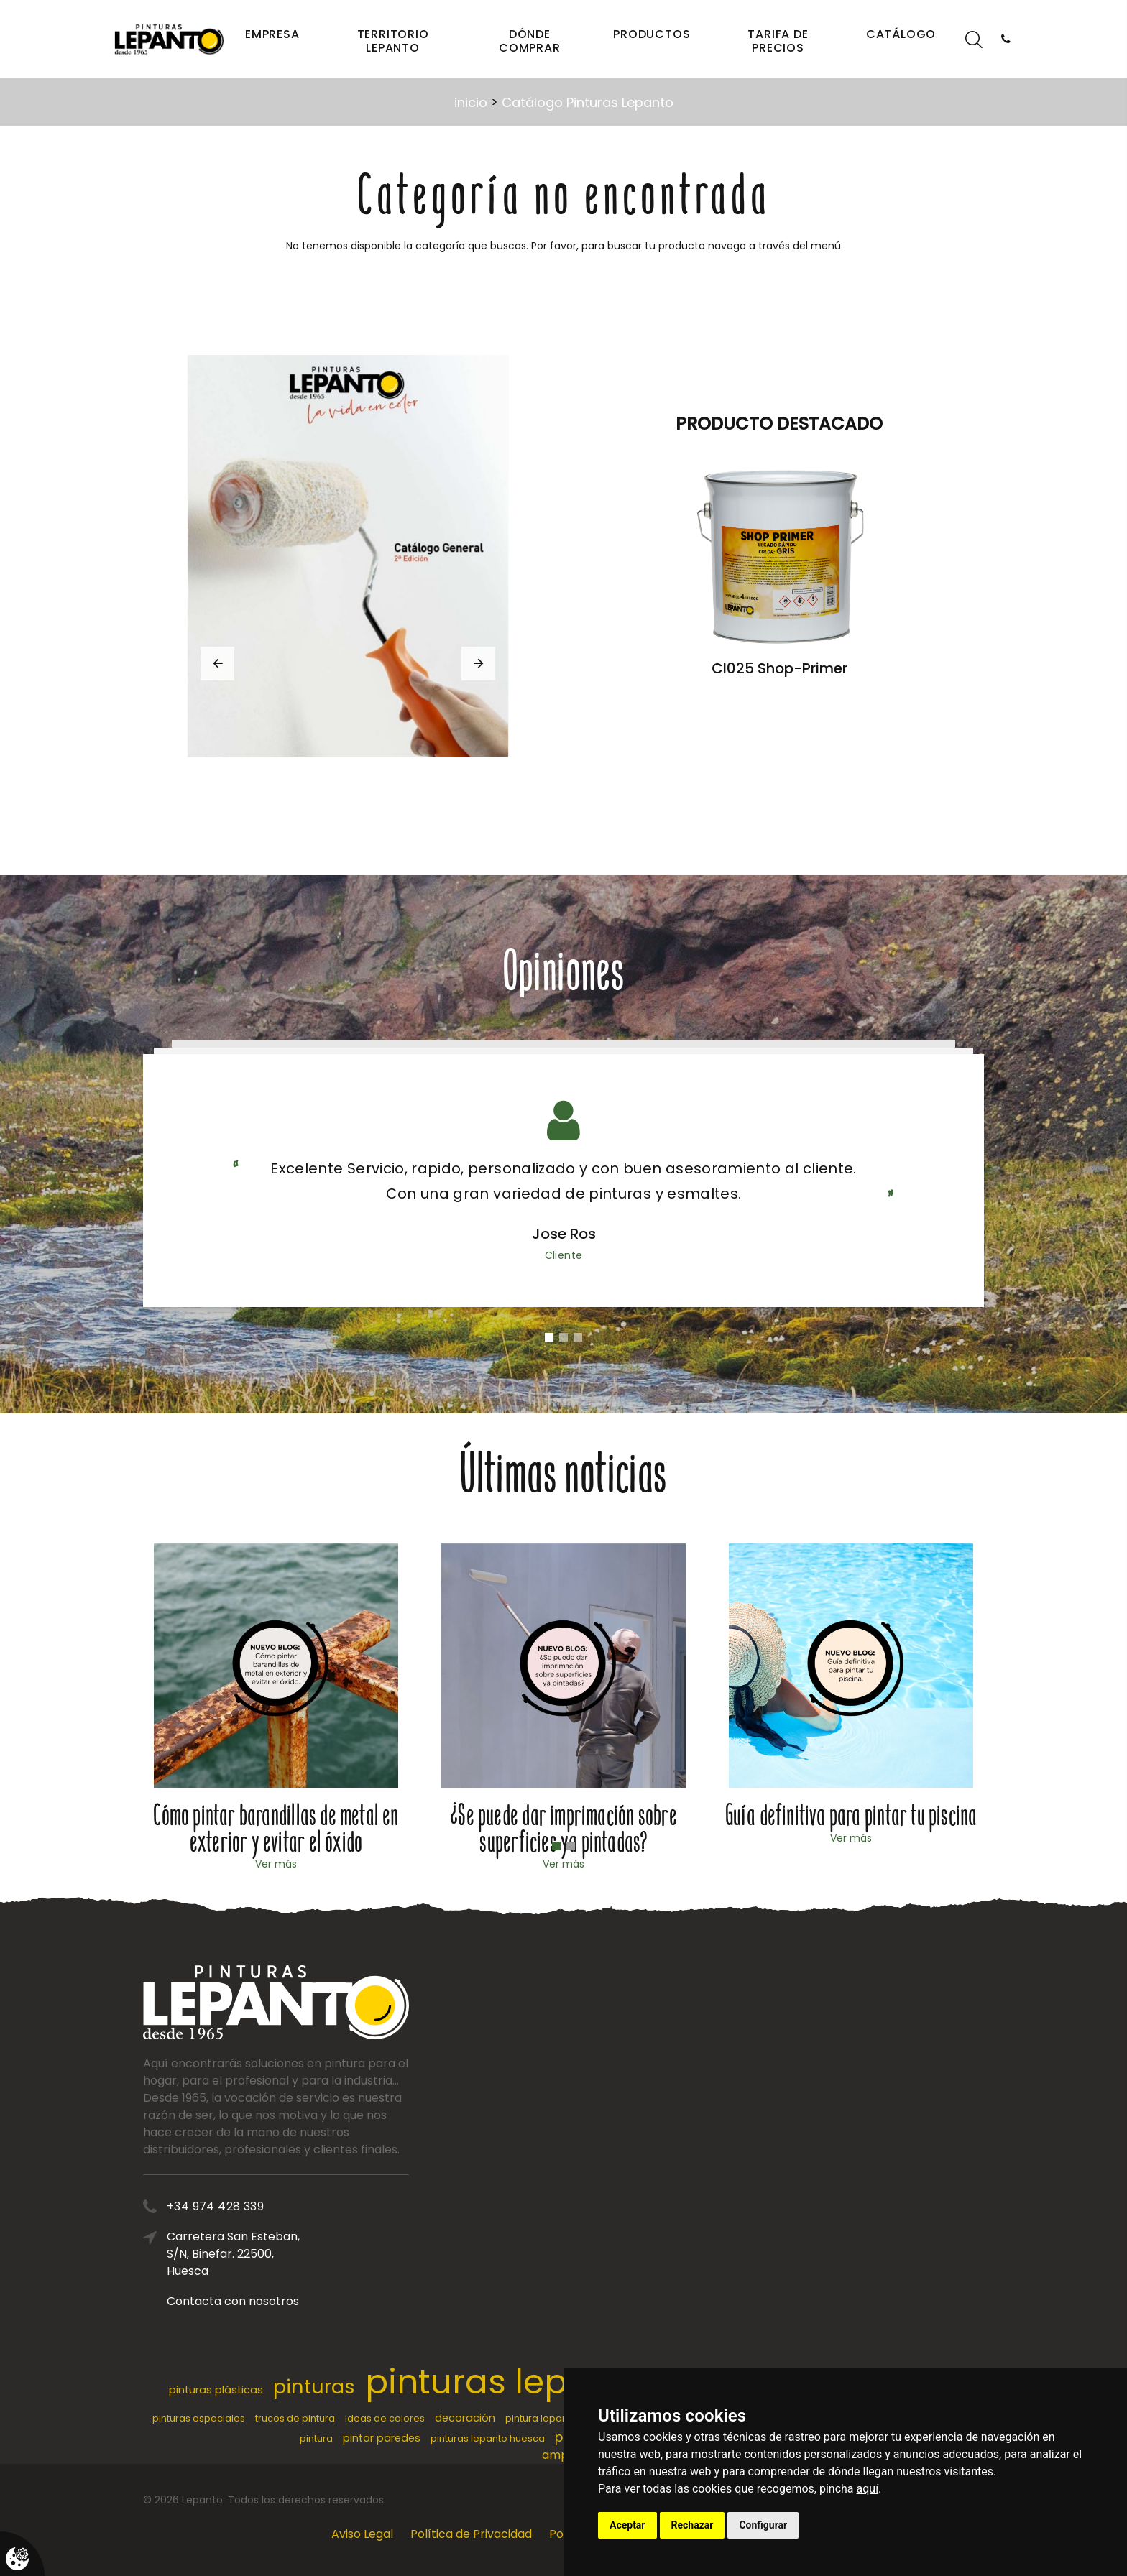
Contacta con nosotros (397, 2301)
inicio (470, 102)
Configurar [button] (763, 2525)
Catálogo (901, 34)
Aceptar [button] (627, 2525)
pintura (316, 2438)
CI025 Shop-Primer (779, 668)
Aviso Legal (362, 2534)
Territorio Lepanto (393, 41)
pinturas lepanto (505, 2381)
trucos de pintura (295, 2418)
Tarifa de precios (778, 41)
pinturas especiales (198, 2418)
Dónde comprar (530, 41)
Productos (651, 34)
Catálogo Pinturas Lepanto (587, 102)
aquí (868, 2489)
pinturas (314, 2387)
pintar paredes (381, 2438)
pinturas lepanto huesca (488, 2438)
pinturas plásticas (216, 2390)
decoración (465, 2418)
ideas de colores (385, 2418)
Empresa (272, 34)
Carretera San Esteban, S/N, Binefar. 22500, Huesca (397, 2253)
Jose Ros (564, 1234)
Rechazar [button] (692, 2525)
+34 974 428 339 (379, 2206)
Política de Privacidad (471, 2534)
